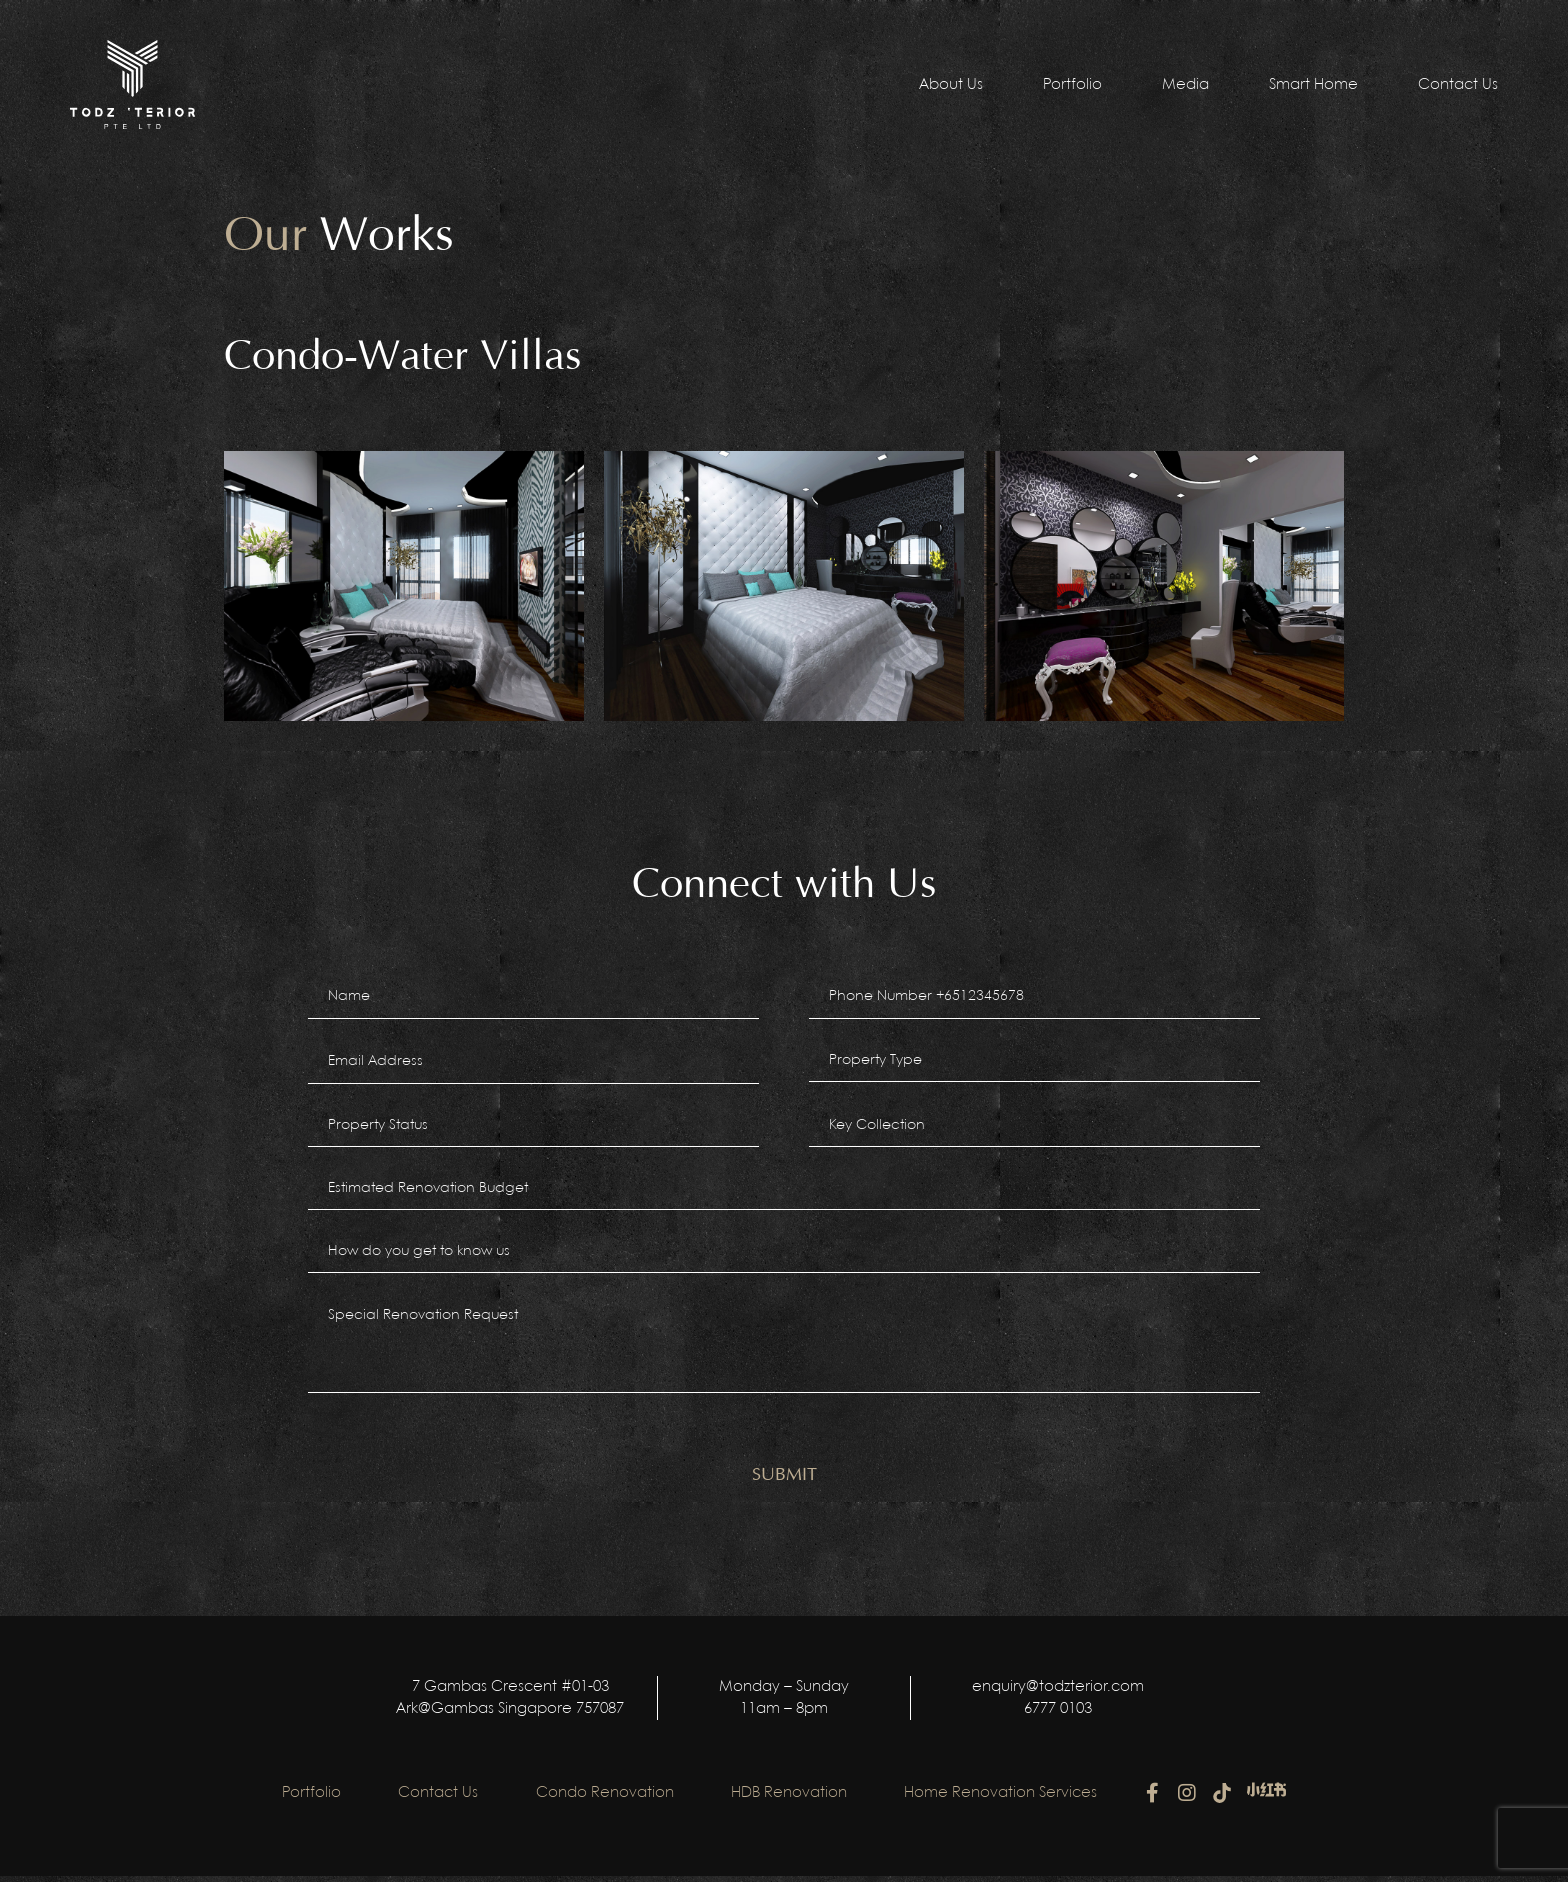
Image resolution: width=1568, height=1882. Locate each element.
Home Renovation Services (1006, 1799)
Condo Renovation (605, 1799)
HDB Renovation (792, 1799)
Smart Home (1313, 85)
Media (1185, 85)
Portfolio (1072, 85)
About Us (951, 85)
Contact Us (1458, 85)
